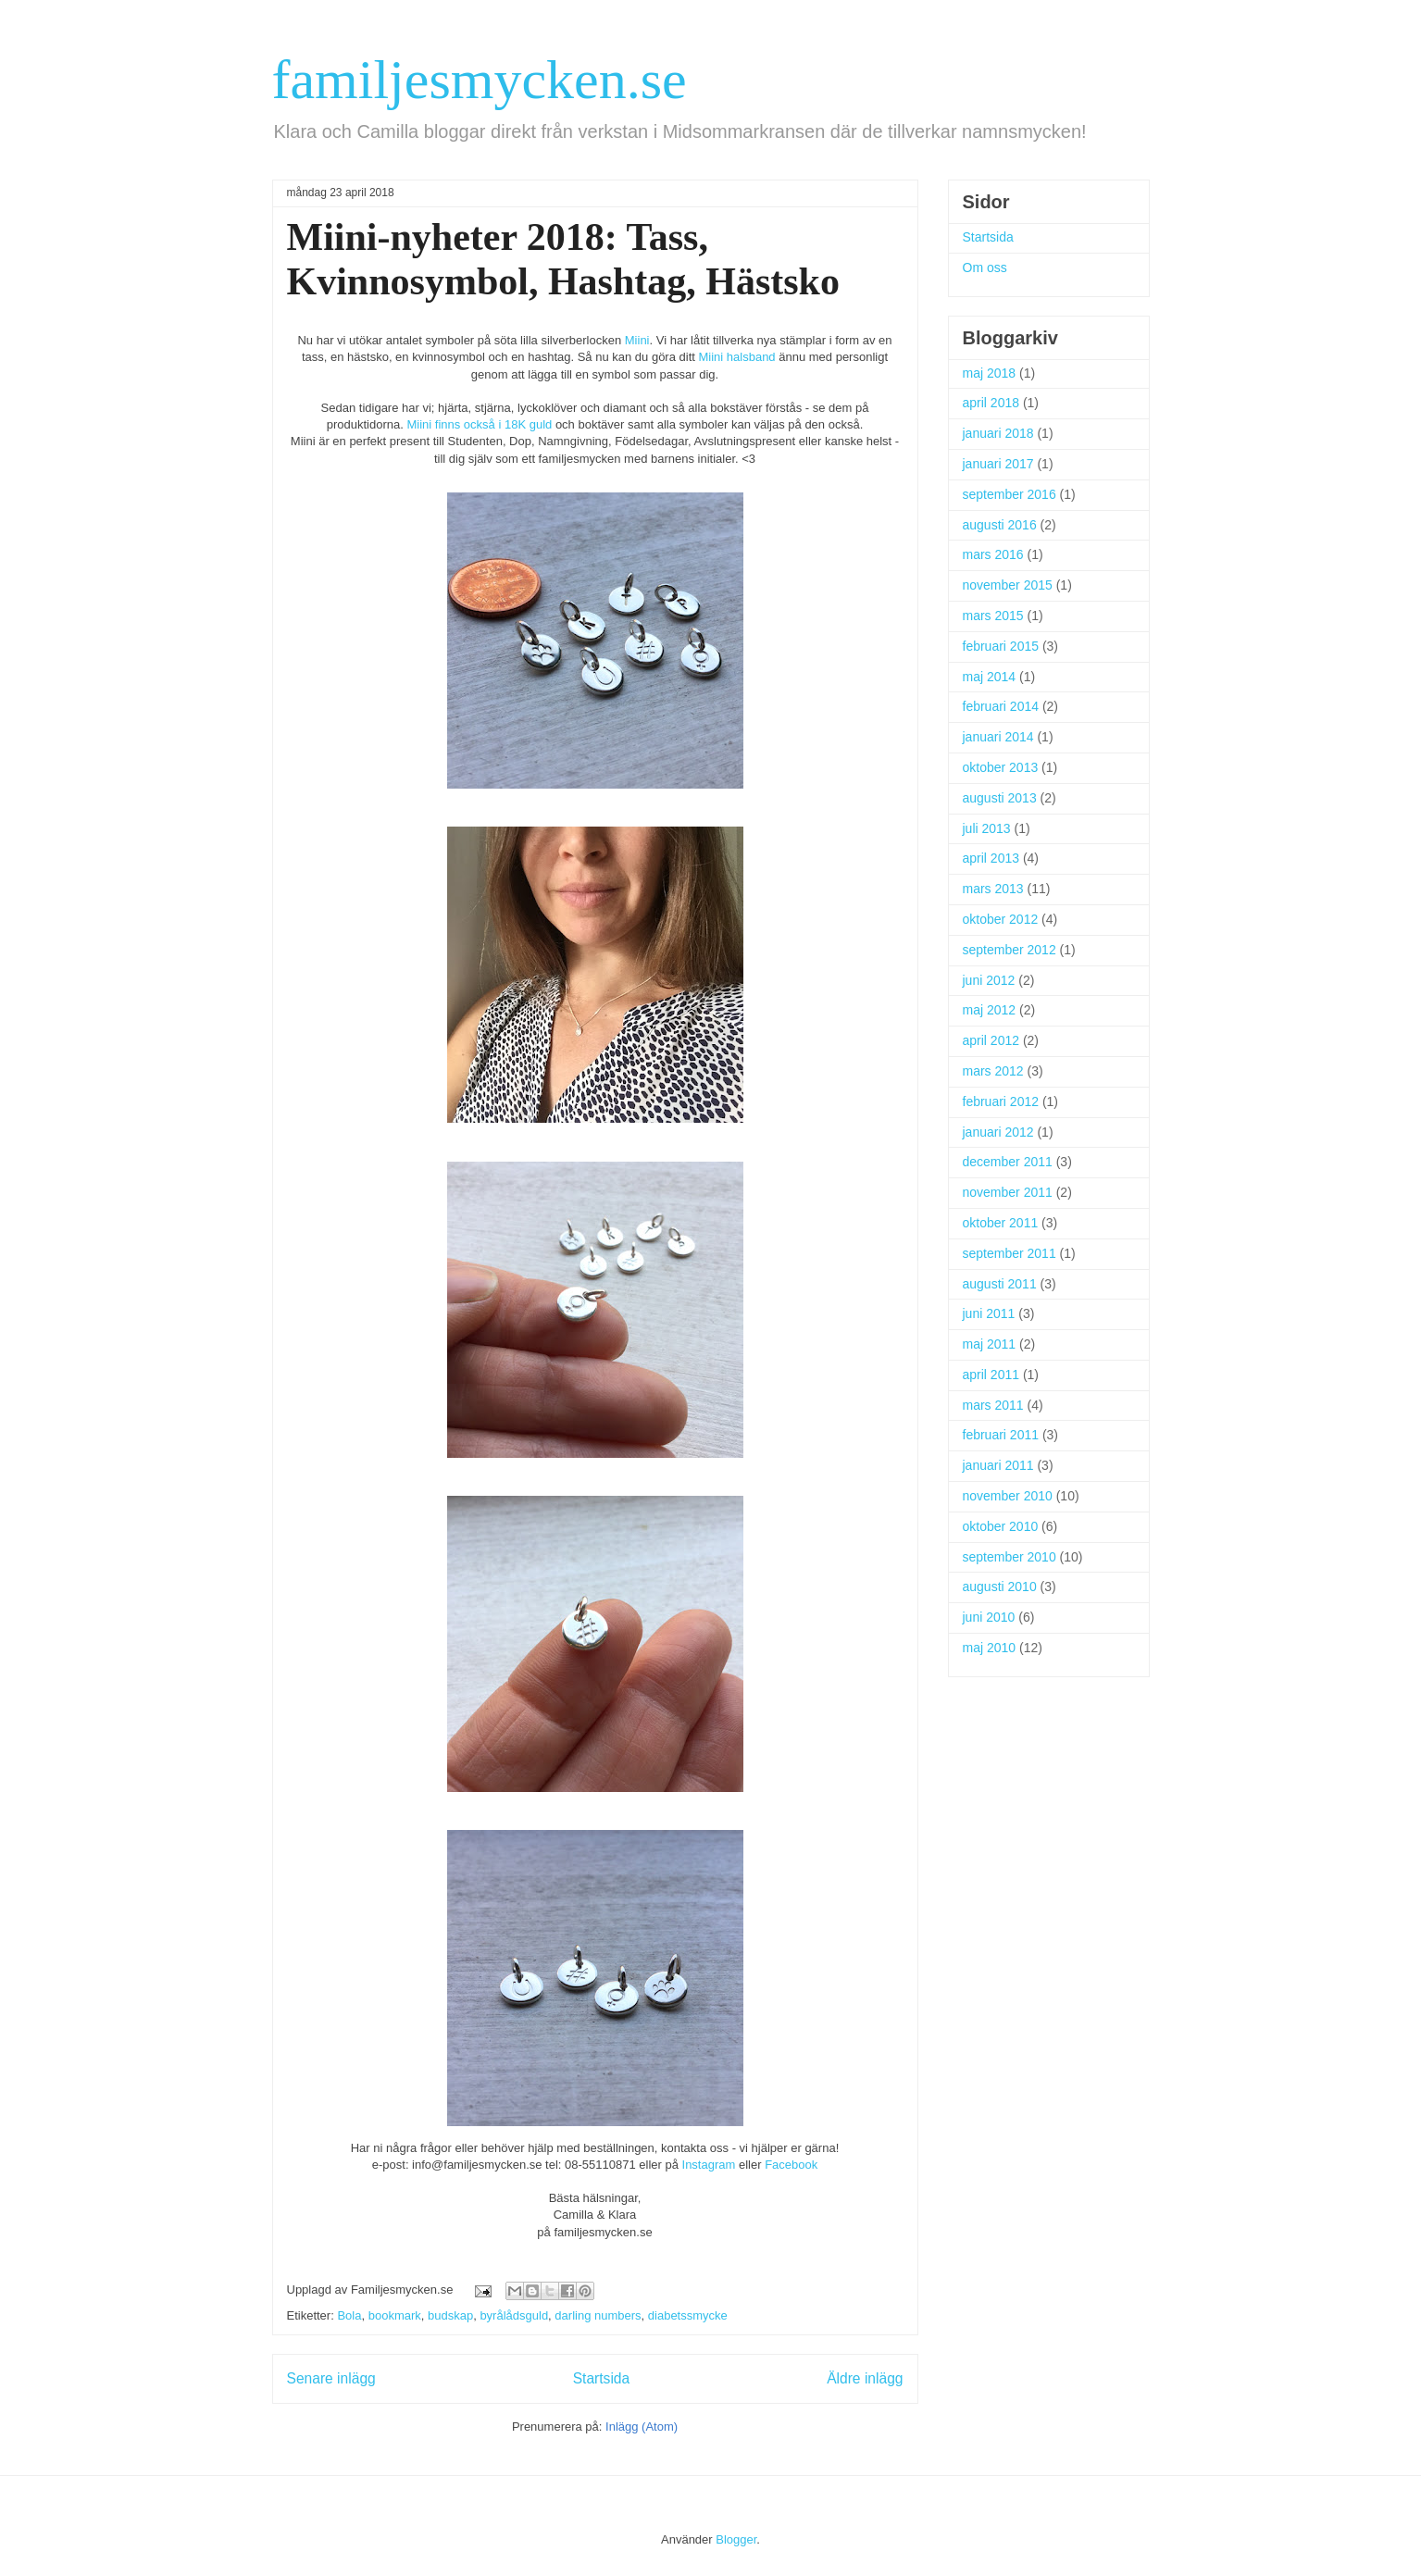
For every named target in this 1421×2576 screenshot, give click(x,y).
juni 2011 (989, 1313)
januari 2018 (998, 433)
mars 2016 (993, 554)
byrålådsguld (514, 2315)
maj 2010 (989, 1647)
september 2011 (1009, 1253)
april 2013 (991, 858)
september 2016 (1009, 494)
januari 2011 (998, 1465)
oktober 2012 (1001, 919)
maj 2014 (989, 676)
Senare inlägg (331, 2378)
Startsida (601, 2378)
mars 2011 (993, 1405)
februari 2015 (1001, 646)
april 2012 (991, 1040)
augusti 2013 (1000, 797)
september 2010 (1009, 1556)
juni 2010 (989, 1617)
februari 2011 (1001, 1434)
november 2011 (1008, 1192)
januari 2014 (998, 736)
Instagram (709, 2165)
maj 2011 (989, 1344)
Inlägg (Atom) (641, 2426)
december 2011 (1008, 1161)
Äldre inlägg (865, 2378)
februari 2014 (1001, 706)
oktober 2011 (1001, 1222)
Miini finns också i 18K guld (479, 424)
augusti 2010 (1000, 1586)
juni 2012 (989, 980)
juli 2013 (987, 828)
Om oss (985, 267)
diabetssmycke (688, 2315)
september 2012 (1009, 949)
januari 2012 (998, 1132)
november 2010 (1008, 1495)
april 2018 (991, 402)
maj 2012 (989, 1009)
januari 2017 (998, 463)
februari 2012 (1001, 1101)
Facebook (791, 2165)
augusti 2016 (1000, 524)
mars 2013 (993, 888)
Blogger (736, 2539)
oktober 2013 (1001, 767)
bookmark (394, 2315)
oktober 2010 (1001, 1526)
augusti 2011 (1000, 1283)
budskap (450, 2315)
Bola (349, 2315)
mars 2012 (993, 1071)
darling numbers (598, 2315)
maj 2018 (989, 373)
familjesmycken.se (479, 79)
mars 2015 (993, 615)
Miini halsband (739, 357)
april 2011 (991, 1374)
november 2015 (1008, 585)
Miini (637, 340)
